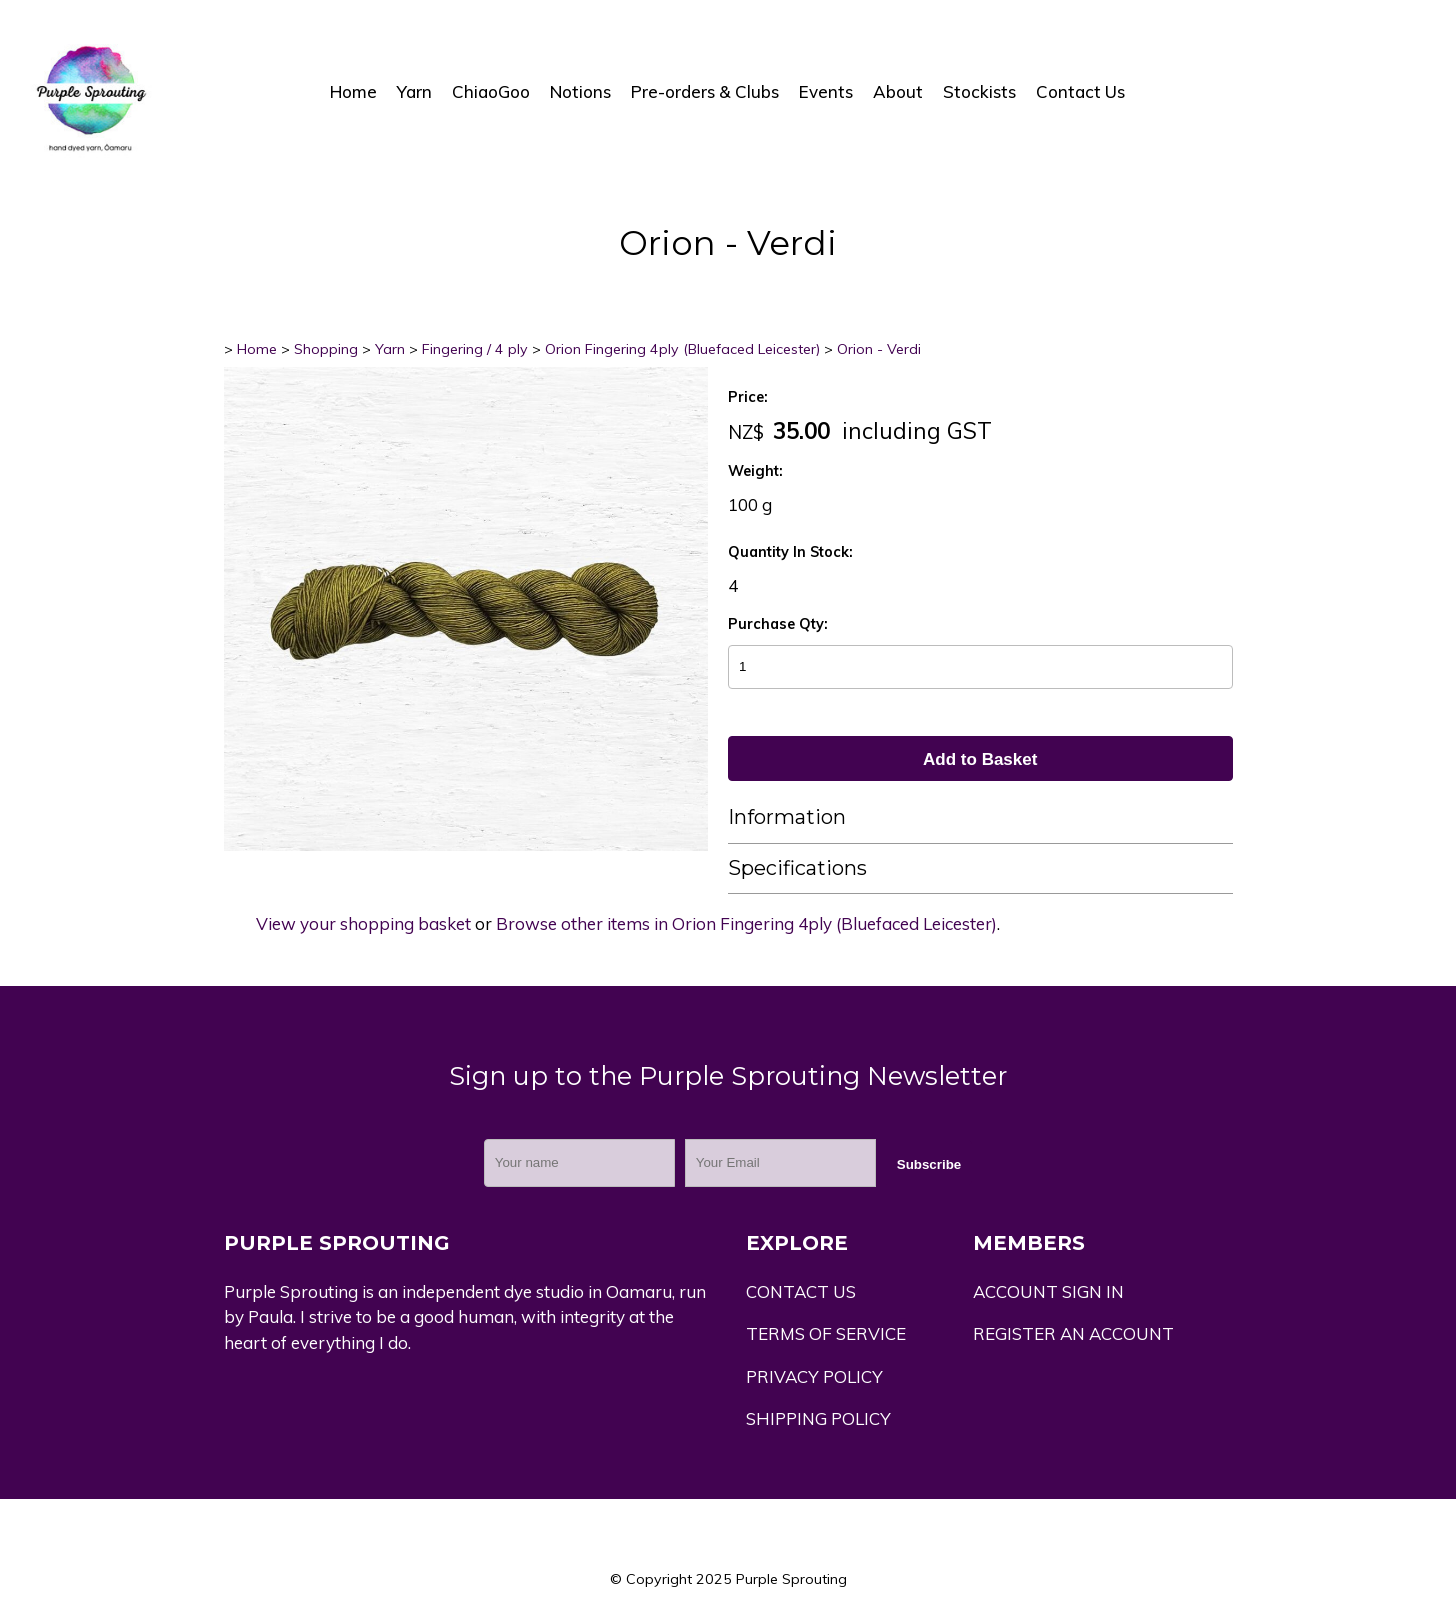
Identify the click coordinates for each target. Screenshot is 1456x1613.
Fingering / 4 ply (475, 349)
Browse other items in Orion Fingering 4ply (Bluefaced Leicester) (746, 923)
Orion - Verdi (879, 349)
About (898, 91)
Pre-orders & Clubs (705, 91)
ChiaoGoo (491, 91)
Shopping (326, 349)
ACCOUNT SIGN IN (1048, 1291)
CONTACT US (801, 1291)
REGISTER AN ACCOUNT (1073, 1333)
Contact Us (1080, 91)
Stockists (979, 91)
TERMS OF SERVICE (826, 1333)
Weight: (755, 471)
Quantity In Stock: (790, 552)
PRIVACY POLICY (814, 1376)
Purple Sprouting (791, 1579)
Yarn (414, 91)
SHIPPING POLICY (818, 1418)
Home (353, 91)
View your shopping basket (363, 923)
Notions (580, 91)
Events (826, 91)
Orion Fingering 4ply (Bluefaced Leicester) (682, 349)
